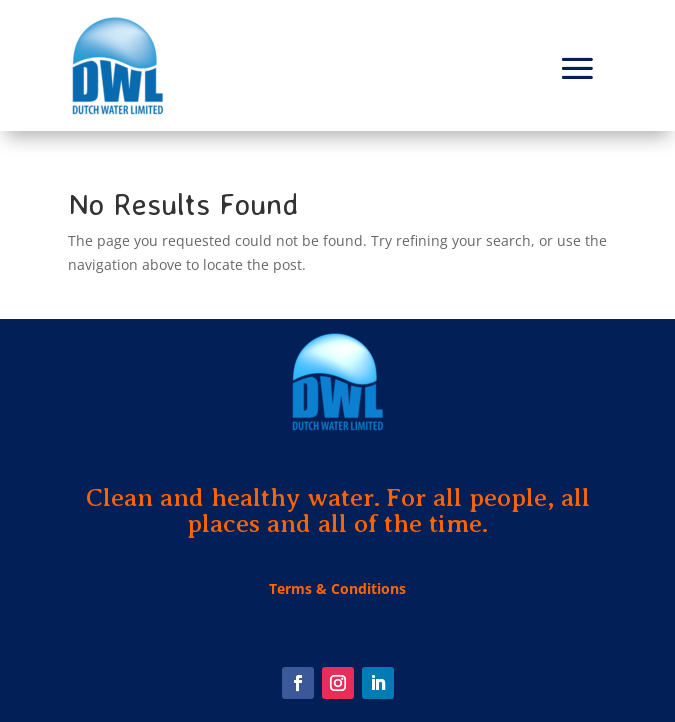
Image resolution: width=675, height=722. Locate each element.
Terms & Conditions (337, 588)
